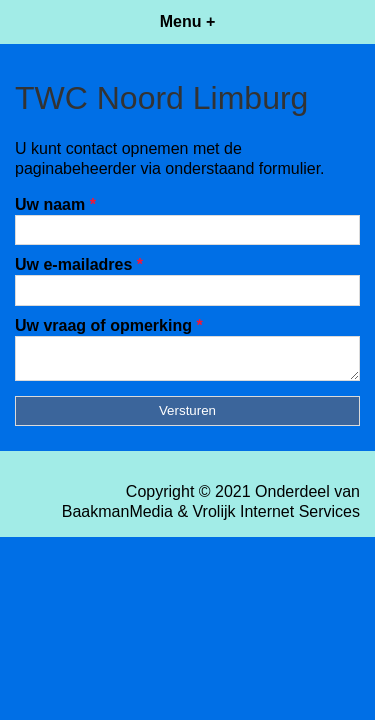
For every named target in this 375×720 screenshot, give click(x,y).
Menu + (188, 21)
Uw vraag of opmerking (109, 325)
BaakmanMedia (117, 517)
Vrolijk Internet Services (276, 517)
